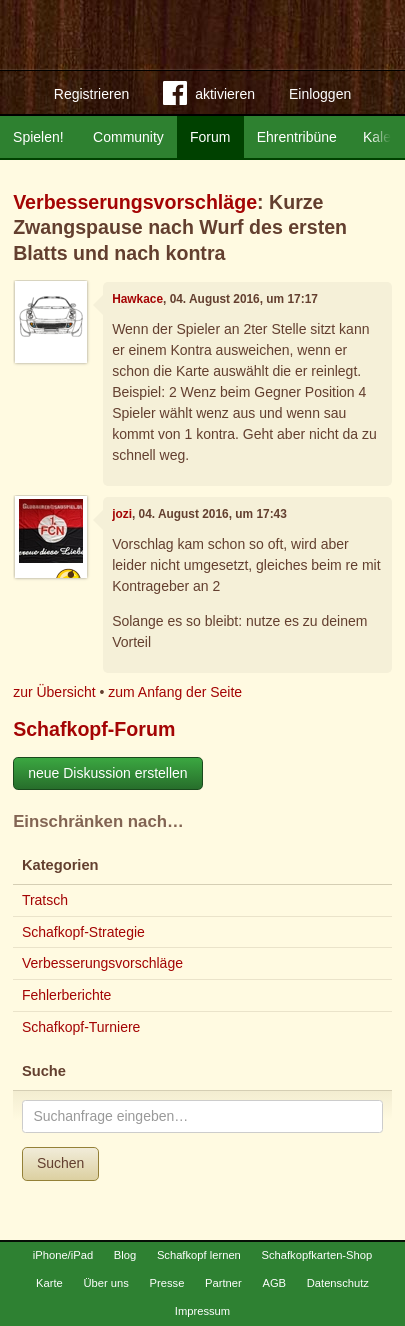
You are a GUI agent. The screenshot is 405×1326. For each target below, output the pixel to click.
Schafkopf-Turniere (81, 1027)
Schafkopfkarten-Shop (317, 1255)
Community (128, 137)
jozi (122, 514)
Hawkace (137, 299)
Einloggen (320, 94)
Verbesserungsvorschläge (135, 202)
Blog (125, 1255)
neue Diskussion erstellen (108, 773)
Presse (167, 1283)
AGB (274, 1283)
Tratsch (45, 900)
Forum (210, 137)
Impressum (202, 1311)
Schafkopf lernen (199, 1255)
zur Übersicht (54, 692)
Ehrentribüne (297, 137)
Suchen (60, 1163)
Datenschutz (338, 1283)
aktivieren (209, 97)
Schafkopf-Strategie (83, 932)
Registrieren (91, 94)
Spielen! (38, 137)
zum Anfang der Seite (175, 692)
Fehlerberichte (67, 995)
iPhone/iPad (63, 1255)
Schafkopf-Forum (94, 729)
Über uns (105, 1283)
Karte (49, 1283)
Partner (223, 1283)
